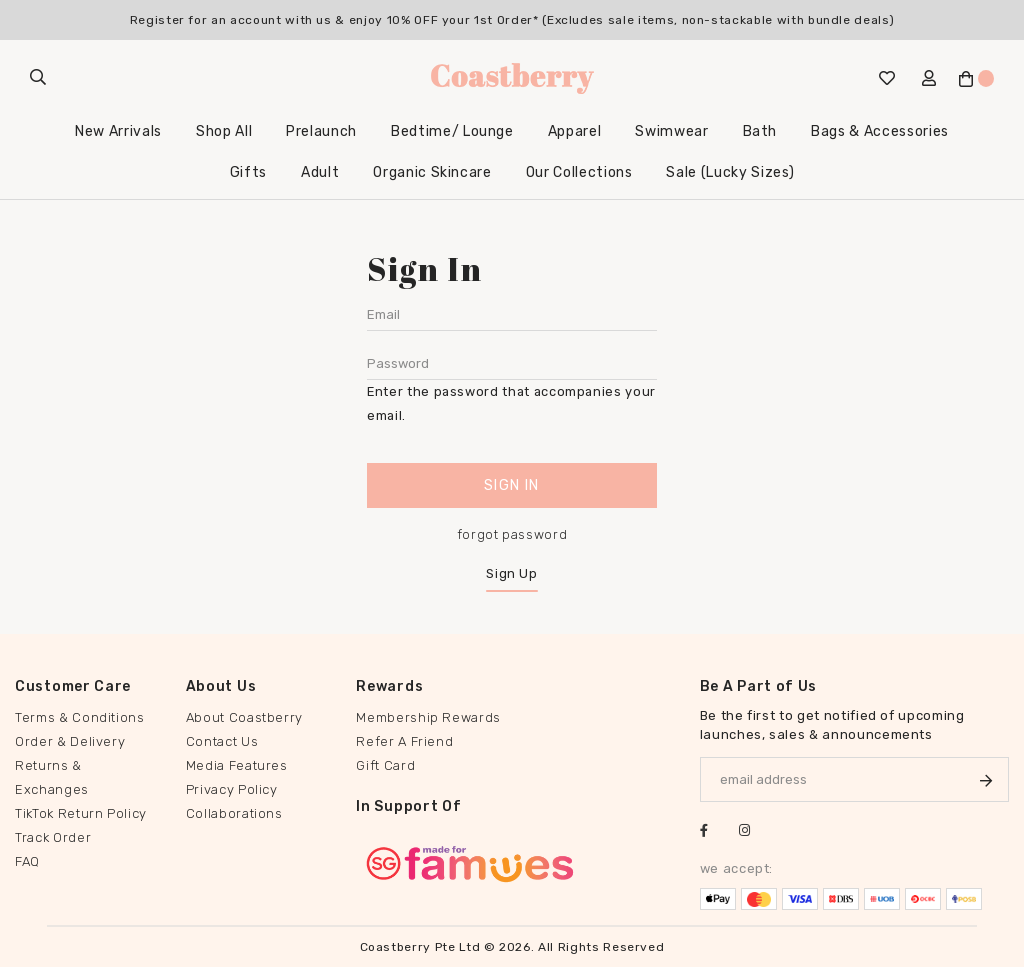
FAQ (27, 861)
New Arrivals (118, 131)
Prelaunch (321, 131)
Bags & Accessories (880, 131)
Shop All (224, 131)
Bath (760, 131)
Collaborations (234, 813)
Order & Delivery (70, 741)
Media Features (237, 765)
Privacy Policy (232, 789)
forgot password (512, 534)
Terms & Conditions (80, 717)
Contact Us (222, 741)
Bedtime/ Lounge (452, 131)
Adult (320, 172)
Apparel (575, 131)
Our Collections (579, 172)
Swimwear (671, 131)
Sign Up (512, 573)
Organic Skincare (432, 172)
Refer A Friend (404, 741)
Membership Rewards (428, 717)
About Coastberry (244, 717)
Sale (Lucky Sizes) (730, 172)
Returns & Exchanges (52, 777)
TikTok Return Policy (81, 813)
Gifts (248, 172)
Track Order (53, 837)
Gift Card (385, 765)
